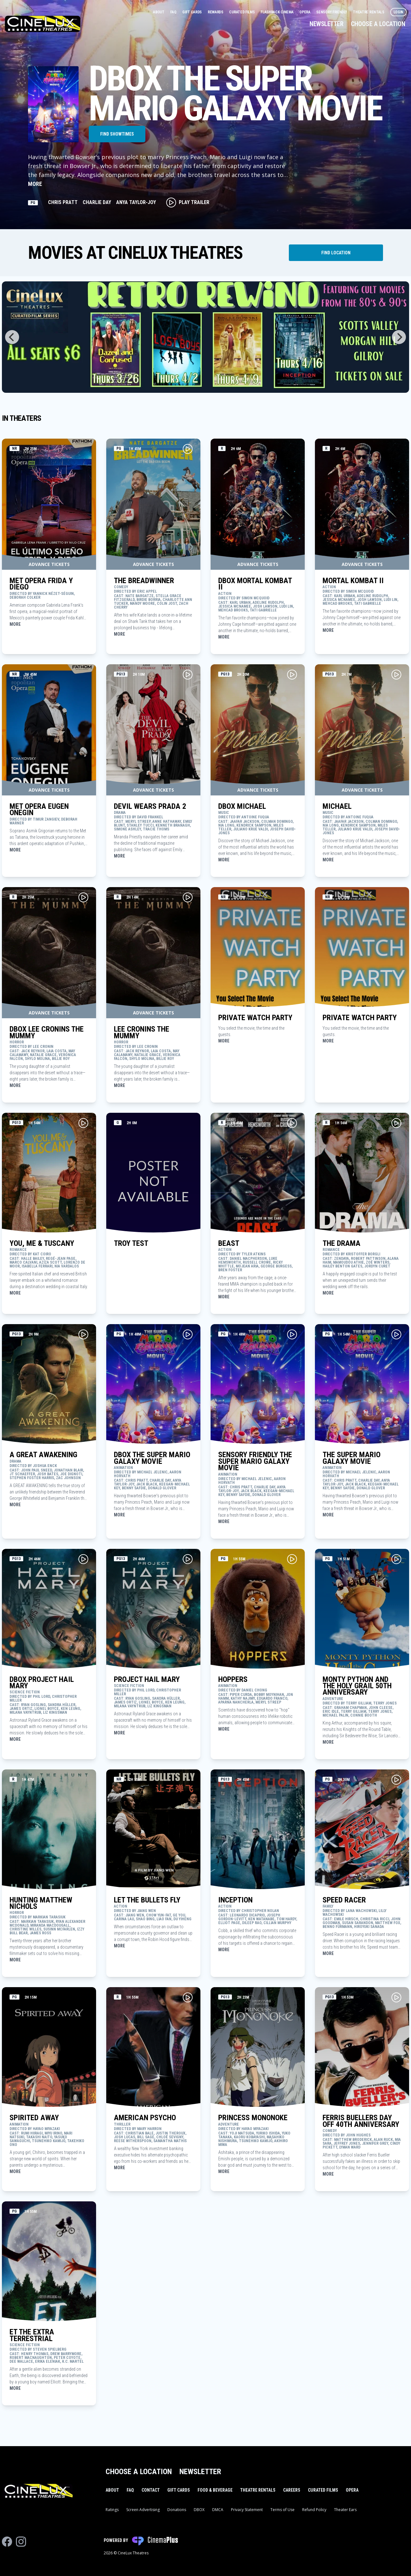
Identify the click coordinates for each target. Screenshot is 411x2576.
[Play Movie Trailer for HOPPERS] (292, 1559)
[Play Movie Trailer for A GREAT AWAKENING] (83, 1334)
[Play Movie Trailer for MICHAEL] (396, 674)
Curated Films (242, 12)
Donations (176, 2509)
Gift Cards (192, 12)
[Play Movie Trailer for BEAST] (292, 1123)
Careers (291, 2490)
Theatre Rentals (369, 12)
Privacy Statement (247, 2509)
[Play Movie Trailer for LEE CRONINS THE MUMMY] (188, 897)
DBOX (199, 2509)
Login (399, 12)
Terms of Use (282, 2509)
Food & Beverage (215, 2490)
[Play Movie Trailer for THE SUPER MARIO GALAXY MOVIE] (396, 1334)
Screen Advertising (143, 2509)
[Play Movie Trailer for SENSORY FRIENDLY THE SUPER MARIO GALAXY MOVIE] (292, 1334)
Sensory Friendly (332, 12)
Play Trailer (187, 202)
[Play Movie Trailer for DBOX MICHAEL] (292, 674)
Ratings (112, 2509)
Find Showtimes (117, 134)
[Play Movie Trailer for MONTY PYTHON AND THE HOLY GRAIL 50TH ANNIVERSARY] (396, 1559)
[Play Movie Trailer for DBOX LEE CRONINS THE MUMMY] (83, 897)
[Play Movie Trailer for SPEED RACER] (396, 1780)
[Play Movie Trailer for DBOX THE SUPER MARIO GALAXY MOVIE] (188, 1334)
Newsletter (326, 24)
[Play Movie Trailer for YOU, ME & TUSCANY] (83, 1123)
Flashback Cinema (277, 12)
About (159, 12)
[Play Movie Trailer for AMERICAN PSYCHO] (188, 1997)
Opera (305, 12)
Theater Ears (345, 2509)
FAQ (173, 12)
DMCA (217, 2509)
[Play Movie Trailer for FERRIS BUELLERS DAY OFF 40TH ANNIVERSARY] (396, 1997)
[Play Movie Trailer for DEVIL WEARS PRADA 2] (188, 674)
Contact (151, 2490)
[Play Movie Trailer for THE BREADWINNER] (188, 449)
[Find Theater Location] (336, 252)
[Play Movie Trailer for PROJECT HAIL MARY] (188, 1559)
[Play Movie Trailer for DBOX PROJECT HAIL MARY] (83, 1559)
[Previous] (12, 337)
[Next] (399, 337)
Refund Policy (314, 2509)
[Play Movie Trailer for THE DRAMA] (396, 1123)
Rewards (216, 12)
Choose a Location (378, 24)
